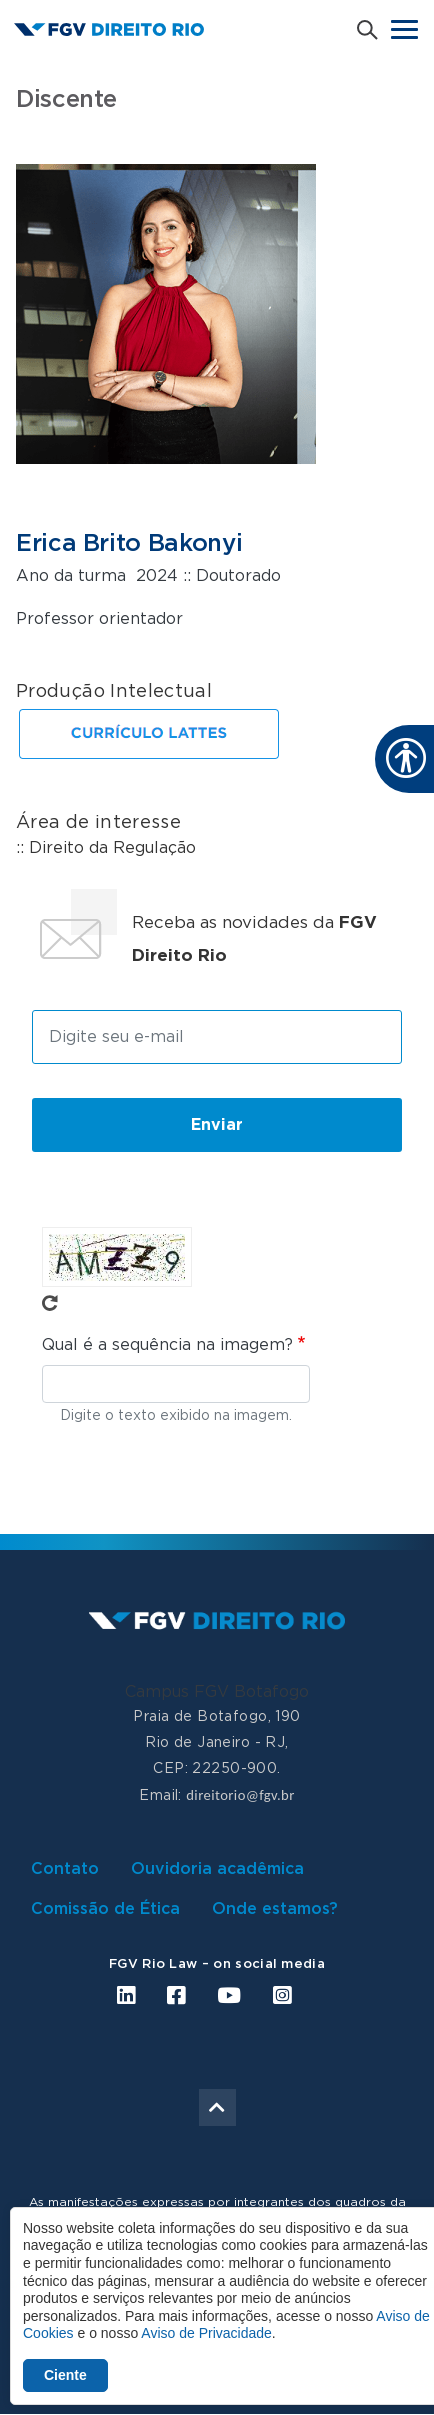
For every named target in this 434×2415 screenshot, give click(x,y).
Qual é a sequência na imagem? (167, 1345)
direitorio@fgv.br (240, 1795)
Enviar (217, 1125)
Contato (65, 1869)
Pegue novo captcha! (50, 1303)
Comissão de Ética (105, 1909)
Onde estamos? (275, 1909)
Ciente (65, 2375)
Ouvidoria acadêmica (217, 1869)
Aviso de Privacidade (206, 2333)
